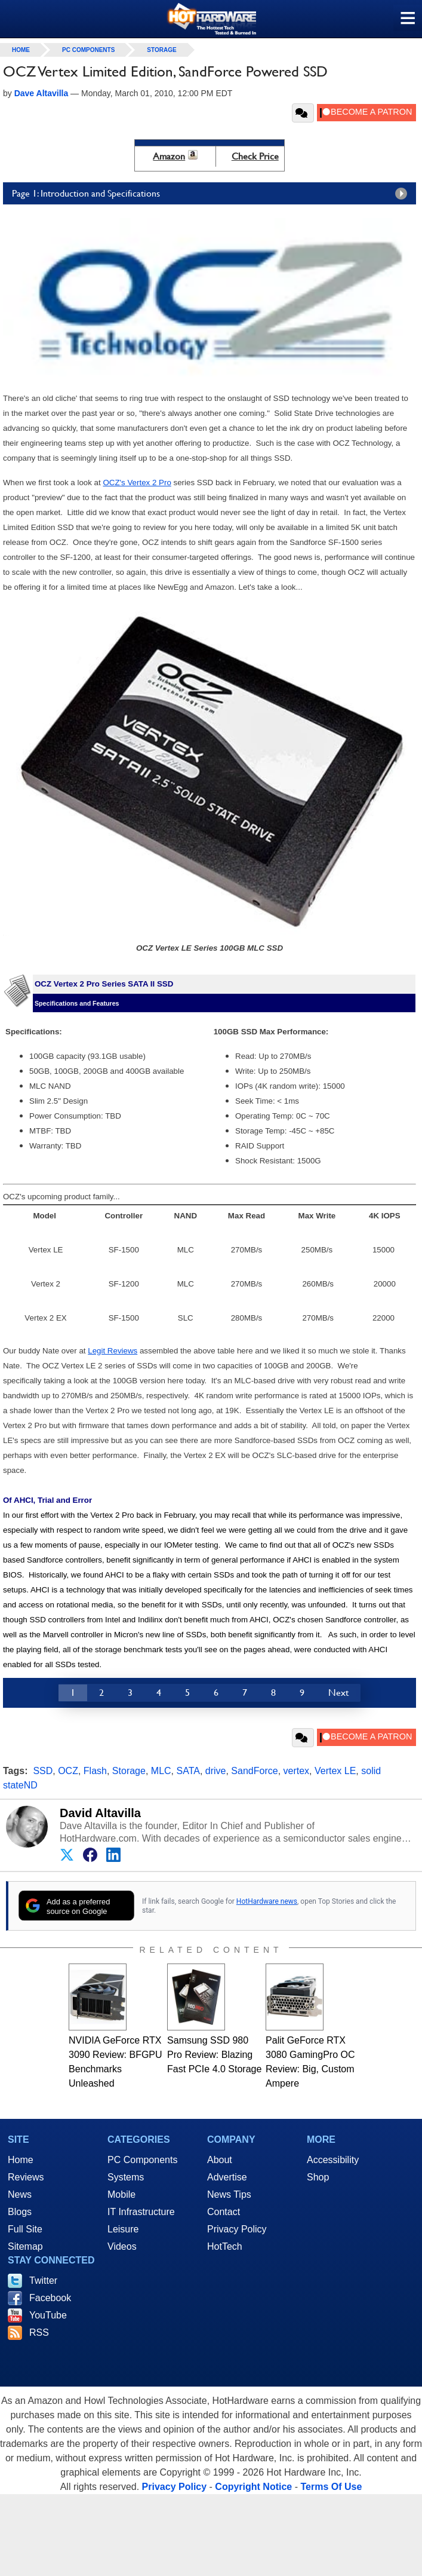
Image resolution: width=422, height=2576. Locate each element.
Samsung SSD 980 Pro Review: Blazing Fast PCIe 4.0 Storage (214, 2054)
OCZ (68, 1771)
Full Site (25, 2229)
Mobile (121, 2194)
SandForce (254, 1771)
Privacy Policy (237, 2229)
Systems (125, 2177)
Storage (161, 50)
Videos (122, 2246)
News (20, 2194)
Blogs (20, 2212)
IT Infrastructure (141, 2212)
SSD (43, 1771)
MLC (161, 1771)
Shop (318, 2177)
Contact (223, 2212)
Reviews (26, 2177)
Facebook (50, 2298)
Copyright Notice (253, 2487)
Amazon (169, 156)
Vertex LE (335, 1771)
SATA (187, 1771)
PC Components (88, 50)
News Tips (229, 2194)
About (219, 2160)
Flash (95, 1771)
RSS (39, 2332)
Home (20, 2160)
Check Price (255, 156)
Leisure (122, 2229)
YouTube (48, 2315)
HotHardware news (266, 1901)
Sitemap (25, 2246)
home (21, 50)
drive (215, 1771)
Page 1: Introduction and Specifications (212, 194)
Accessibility (333, 2160)
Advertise (227, 2177)
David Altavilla (100, 1813)
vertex (297, 1771)
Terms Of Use (331, 2487)
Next (338, 1692)
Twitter (43, 2280)
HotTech (224, 2246)
